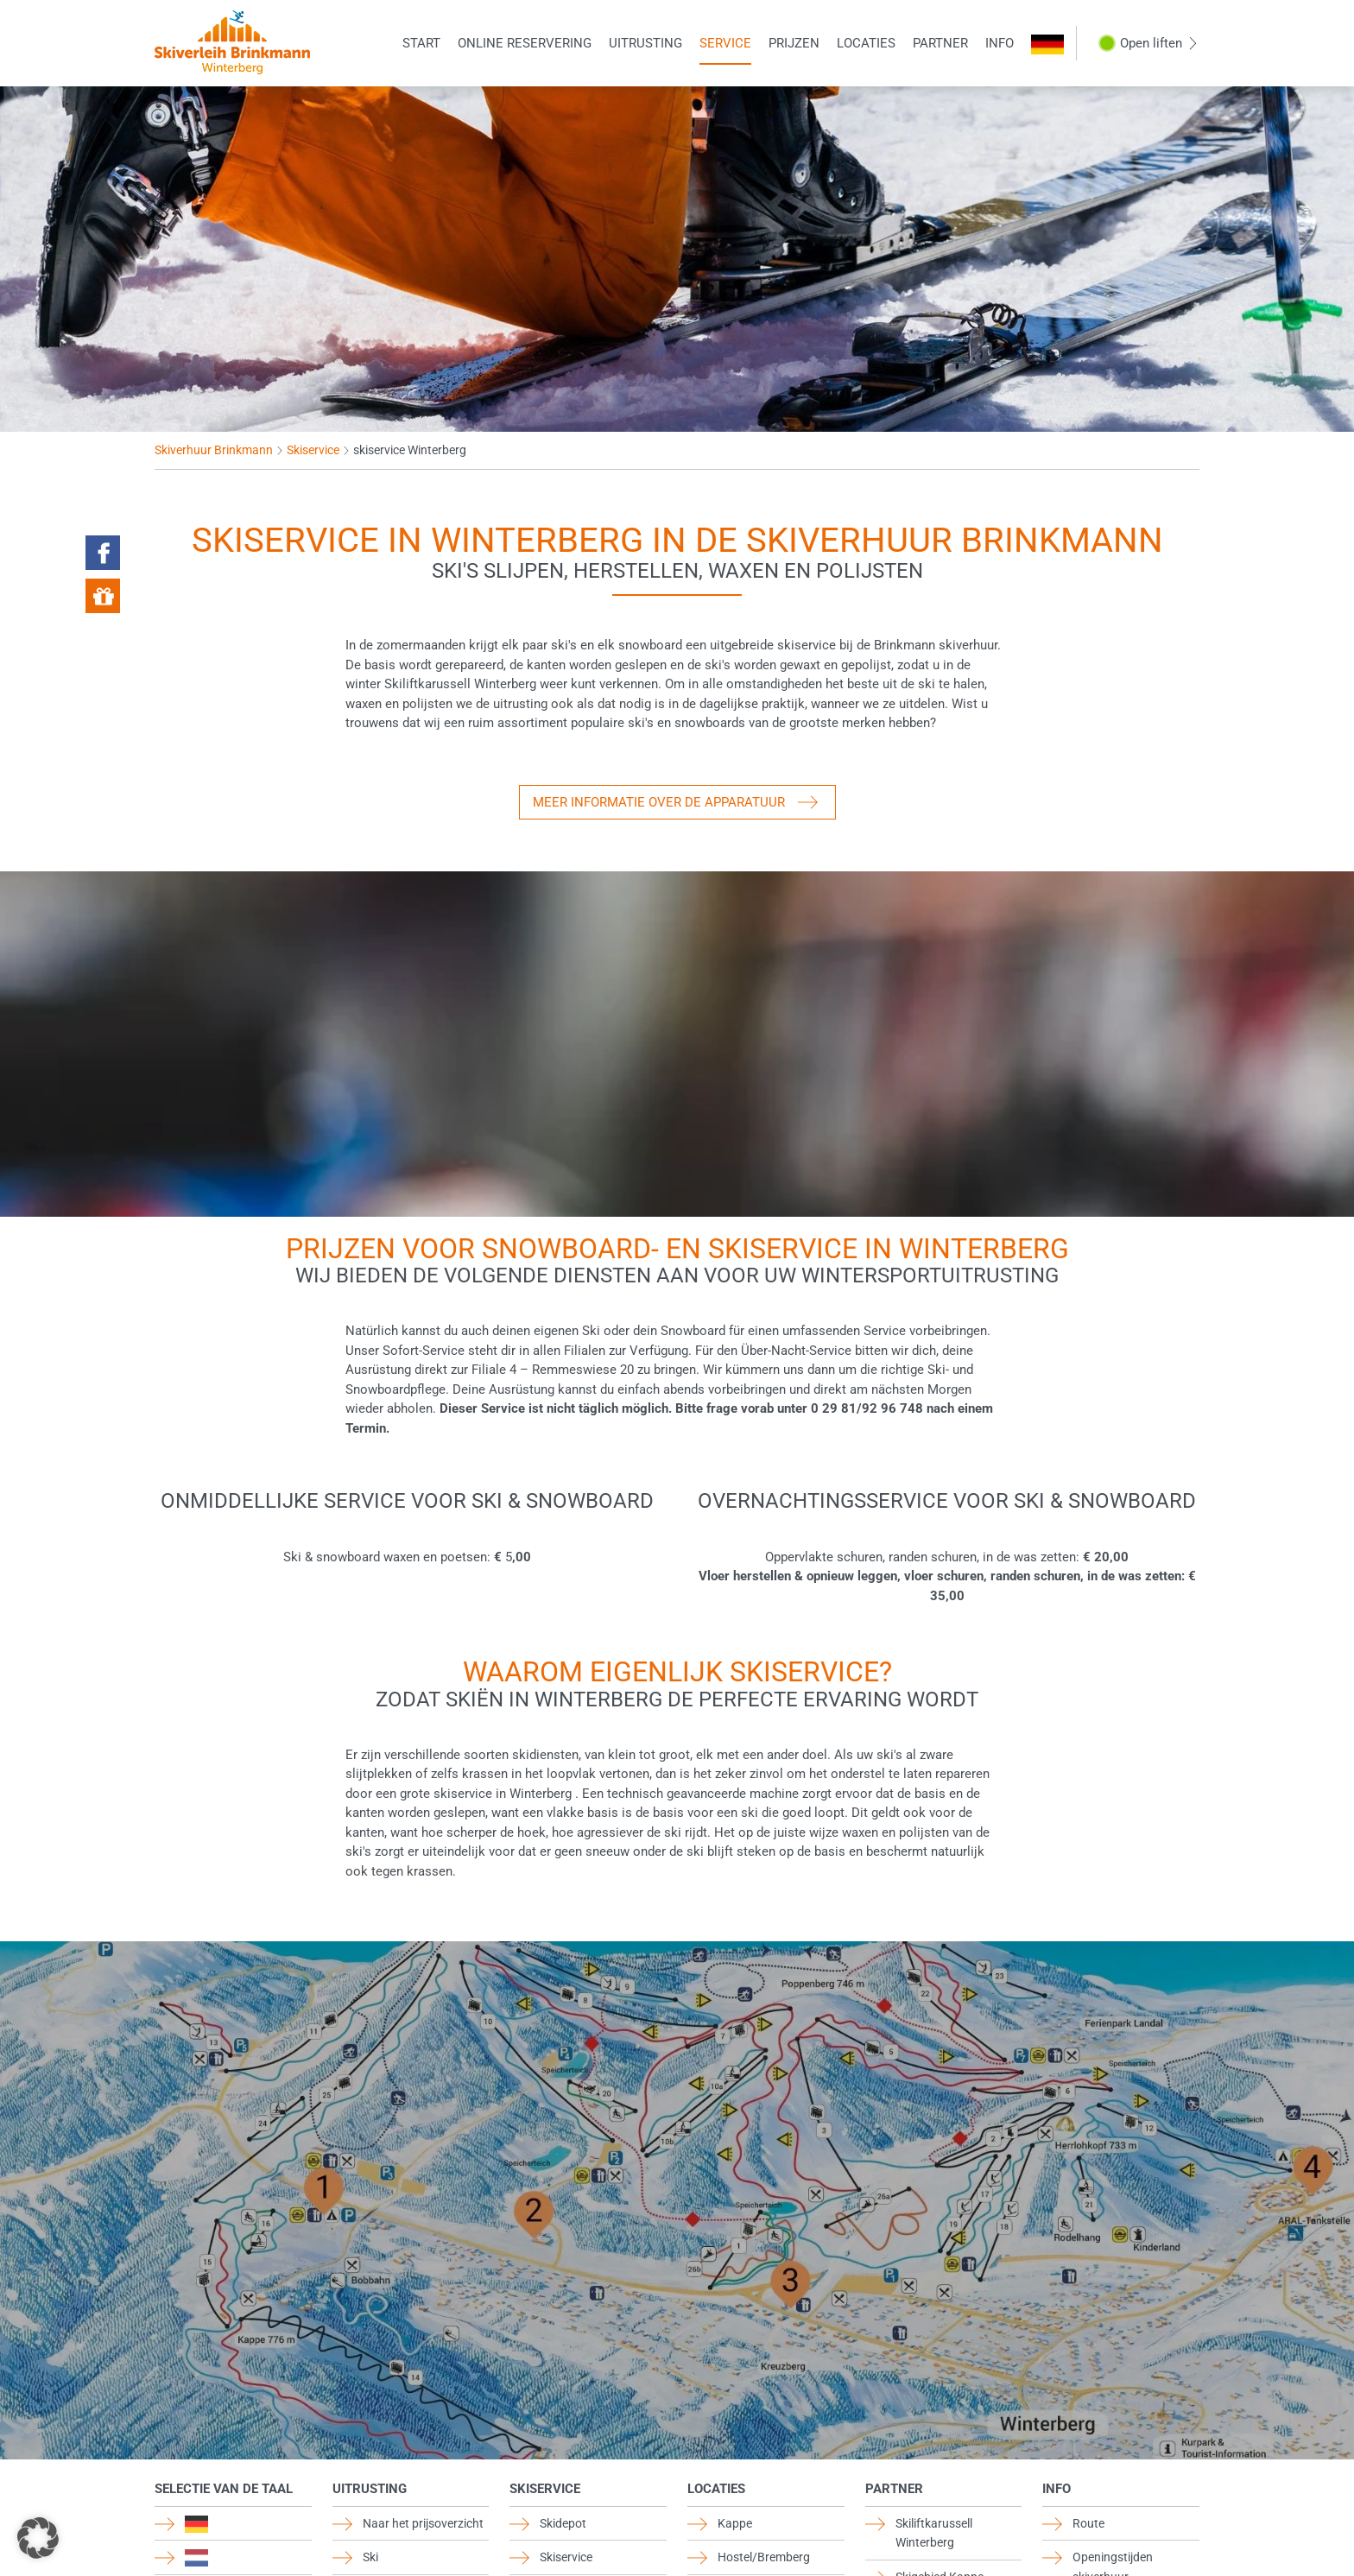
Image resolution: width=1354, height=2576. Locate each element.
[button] (38, 2538)
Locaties (866, 43)
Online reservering (525, 43)
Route (1088, 2523)
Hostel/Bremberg (764, 2557)
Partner (940, 43)
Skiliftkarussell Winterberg (933, 2533)
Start (421, 43)
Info (999, 43)
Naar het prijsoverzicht (423, 2523)
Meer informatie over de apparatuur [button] (659, 802)
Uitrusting (645, 43)
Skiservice (313, 450)
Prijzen (794, 43)
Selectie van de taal (224, 2489)
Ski (370, 2557)
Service (725, 43)
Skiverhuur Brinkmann (214, 450)
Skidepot (563, 2523)
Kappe (735, 2523)
